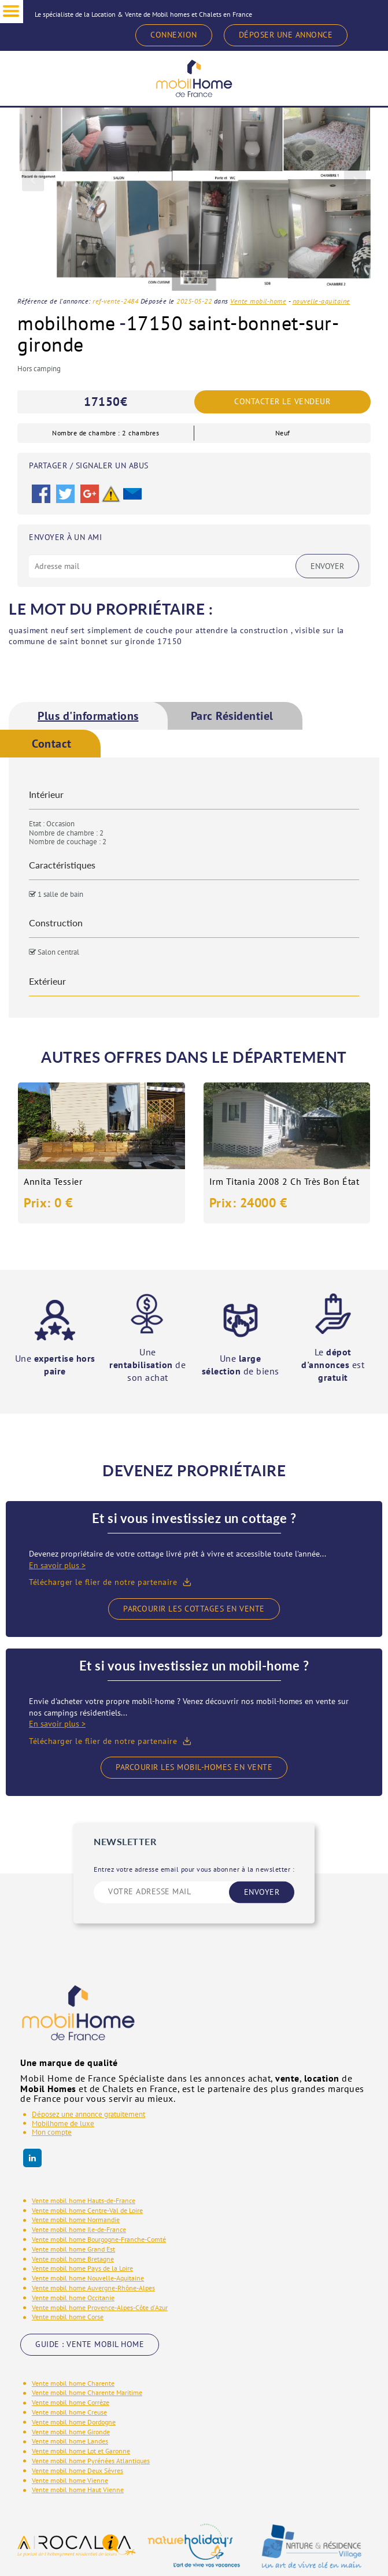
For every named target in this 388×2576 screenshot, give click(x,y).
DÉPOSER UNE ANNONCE (286, 34)
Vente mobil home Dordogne (74, 2422)
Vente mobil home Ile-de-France (79, 2229)
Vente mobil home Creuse (69, 2412)
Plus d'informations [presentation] (88, 715)
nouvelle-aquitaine (321, 301)
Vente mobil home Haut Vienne (78, 2489)
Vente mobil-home (258, 301)
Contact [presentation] (52, 743)
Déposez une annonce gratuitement (88, 2114)
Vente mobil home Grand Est (73, 2249)
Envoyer (327, 566)
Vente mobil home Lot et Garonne (81, 2450)
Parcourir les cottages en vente (194, 1608)
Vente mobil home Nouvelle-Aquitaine (88, 2278)
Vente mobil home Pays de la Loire (82, 2268)
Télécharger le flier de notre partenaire (103, 1582)
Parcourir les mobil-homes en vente (194, 1767)
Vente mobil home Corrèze (70, 2402)
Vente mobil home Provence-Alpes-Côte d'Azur (100, 2307)
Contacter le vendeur (282, 401)
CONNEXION (173, 34)
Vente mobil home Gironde (71, 2431)
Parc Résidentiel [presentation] (232, 715)
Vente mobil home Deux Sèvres (77, 2470)
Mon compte (52, 2132)
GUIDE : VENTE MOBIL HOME (89, 2344)
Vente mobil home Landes (70, 2441)
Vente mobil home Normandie (76, 2219)
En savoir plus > (57, 1565)
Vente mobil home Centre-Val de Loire (87, 2210)
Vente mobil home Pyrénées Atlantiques (91, 2460)
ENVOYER (262, 1892)
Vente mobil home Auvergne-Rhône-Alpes (93, 2287)
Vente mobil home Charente (73, 2383)
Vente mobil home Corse (68, 2316)
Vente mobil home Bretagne (73, 2259)
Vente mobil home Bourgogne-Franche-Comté (99, 2239)
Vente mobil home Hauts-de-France (83, 2200)
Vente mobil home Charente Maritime (87, 2392)
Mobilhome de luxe (63, 2123)
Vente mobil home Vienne (70, 2480)
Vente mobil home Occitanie (73, 2297)
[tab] (88, 716)
